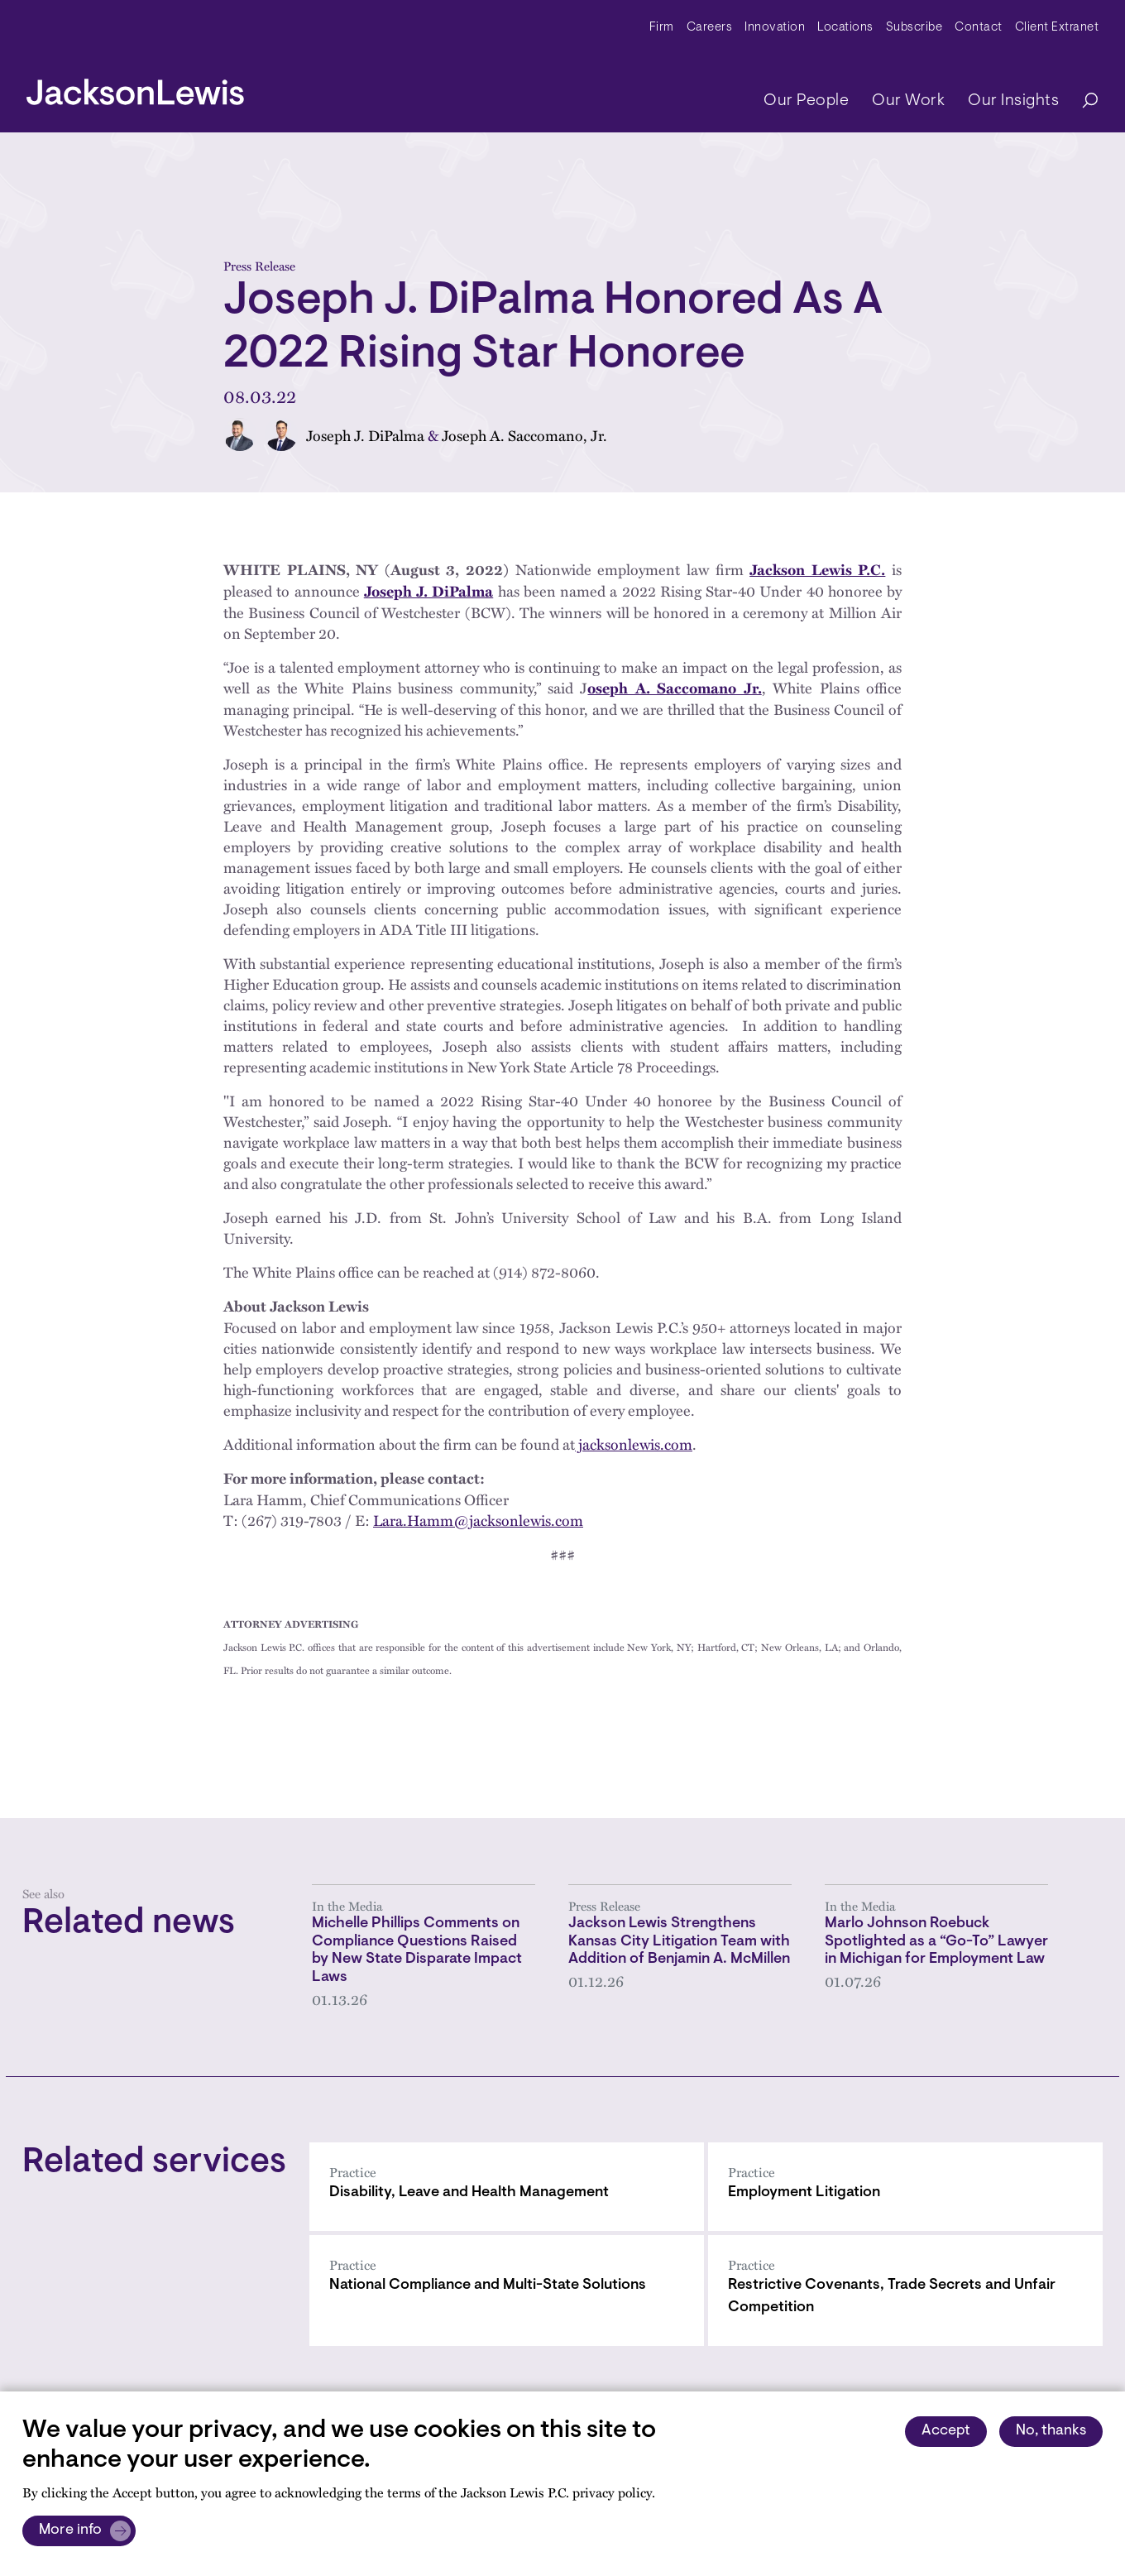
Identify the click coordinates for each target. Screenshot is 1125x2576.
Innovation (774, 28)
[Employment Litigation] (905, 2186)
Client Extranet (1057, 28)
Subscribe (914, 28)
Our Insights (1013, 101)
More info (70, 2530)
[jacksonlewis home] (135, 87)
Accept (946, 2431)
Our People (806, 101)
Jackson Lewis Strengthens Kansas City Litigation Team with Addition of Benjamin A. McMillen (679, 1941)
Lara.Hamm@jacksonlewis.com (478, 1520)
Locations (845, 28)
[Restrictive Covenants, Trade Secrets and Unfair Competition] (905, 2290)
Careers (710, 28)
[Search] (1082, 101)
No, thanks (1051, 2431)
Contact (979, 28)
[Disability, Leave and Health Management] (506, 2186)
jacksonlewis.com (633, 1443)
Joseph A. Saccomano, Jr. (524, 435)
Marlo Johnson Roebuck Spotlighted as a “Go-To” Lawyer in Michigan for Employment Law (936, 1941)
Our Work (908, 101)
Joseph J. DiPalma (365, 435)
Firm (661, 28)
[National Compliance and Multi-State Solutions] (506, 2290)
